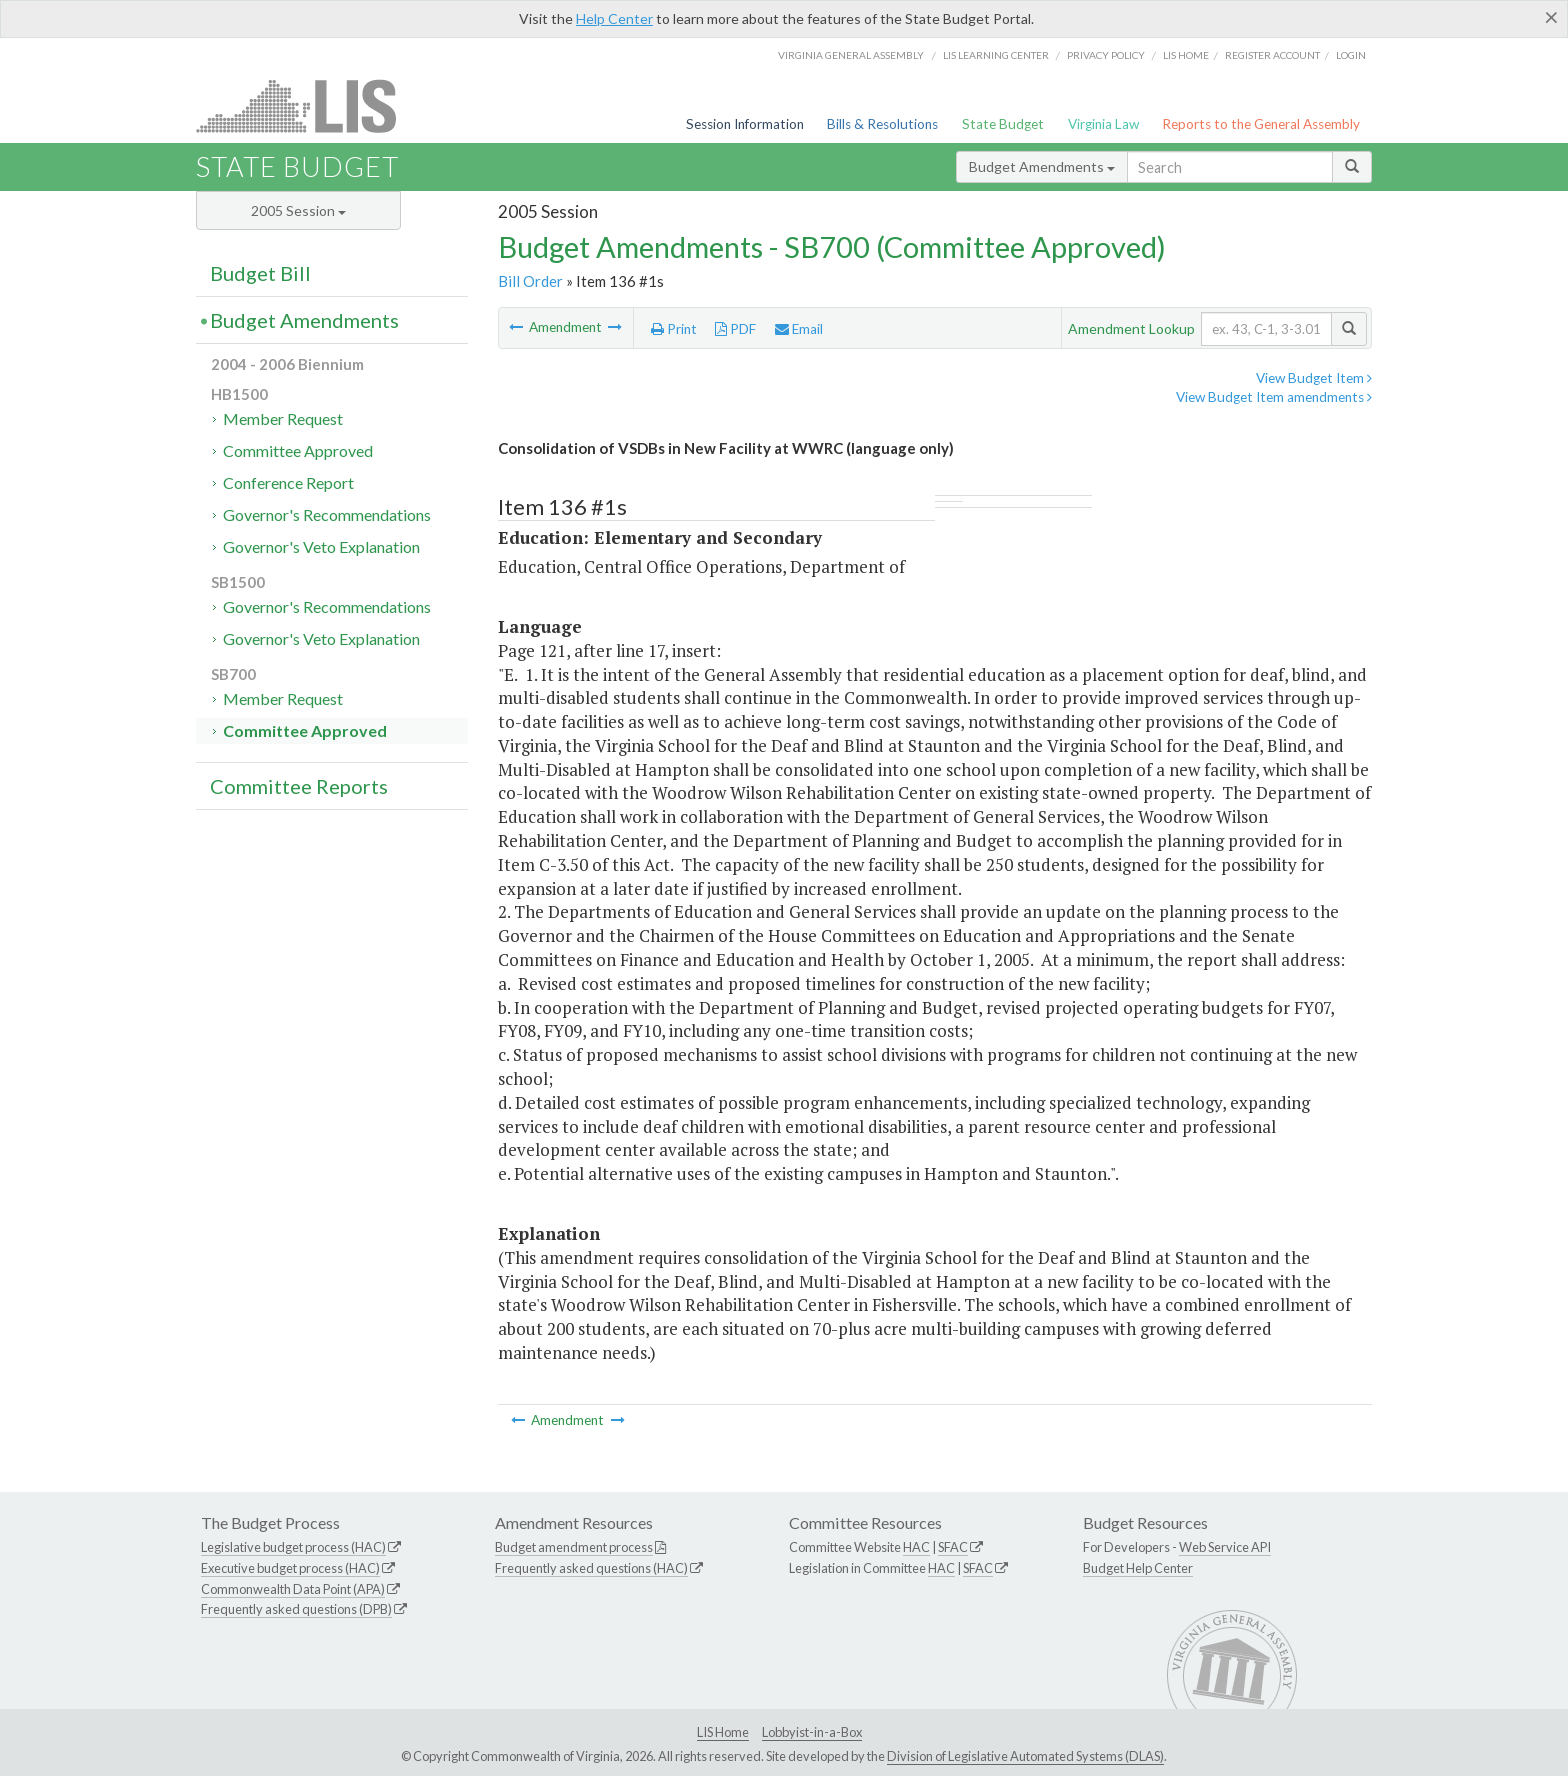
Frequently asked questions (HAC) (591, 1568)
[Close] (1551, 17)
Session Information (745, 124)
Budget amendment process (574, 1547)
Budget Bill (260, 273)
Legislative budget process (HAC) (293, 1547)
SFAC (953, 1547)
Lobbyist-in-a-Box (812, 1732)
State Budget (1003, 124)
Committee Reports (299, 786)
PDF (735, 329)
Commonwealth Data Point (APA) (293, 1589)
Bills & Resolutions (882, 124)
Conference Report (288, 482)
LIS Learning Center (996, 55)
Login (1351, 55)
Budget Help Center (1138, 1568)
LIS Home (723, 1732)
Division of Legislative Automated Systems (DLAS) (1025, 1756)
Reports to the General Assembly (1261, 124)
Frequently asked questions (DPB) (296, 1609)
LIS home (1186, 55)
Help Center (614, 18)
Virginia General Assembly (851, 55)
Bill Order (530, 281)
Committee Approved (298, 450)
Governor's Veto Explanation (321, 546)
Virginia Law (1103, 124)
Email (799, 329)
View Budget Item (1314, 378)
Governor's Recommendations (327, 514)
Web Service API (1225, 1547)
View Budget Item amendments (1274, 397)
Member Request (283, 418)
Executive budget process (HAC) (290, 1568)
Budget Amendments (1042, 166)
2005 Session (298, 210)
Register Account (1272, 55)
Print (674, 329)
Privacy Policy (1106, 55)
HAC (916, 1547)
